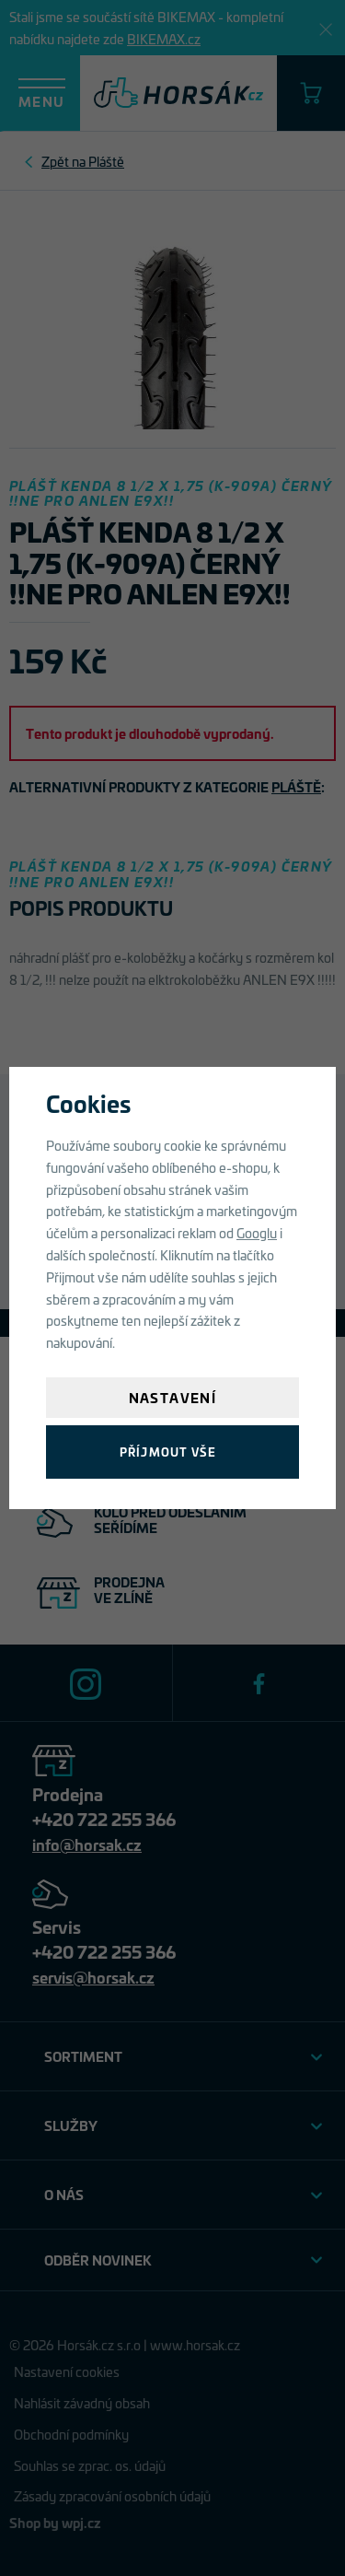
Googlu (256, 1232)
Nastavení (173, 1397)
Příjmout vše (168, 1451)
